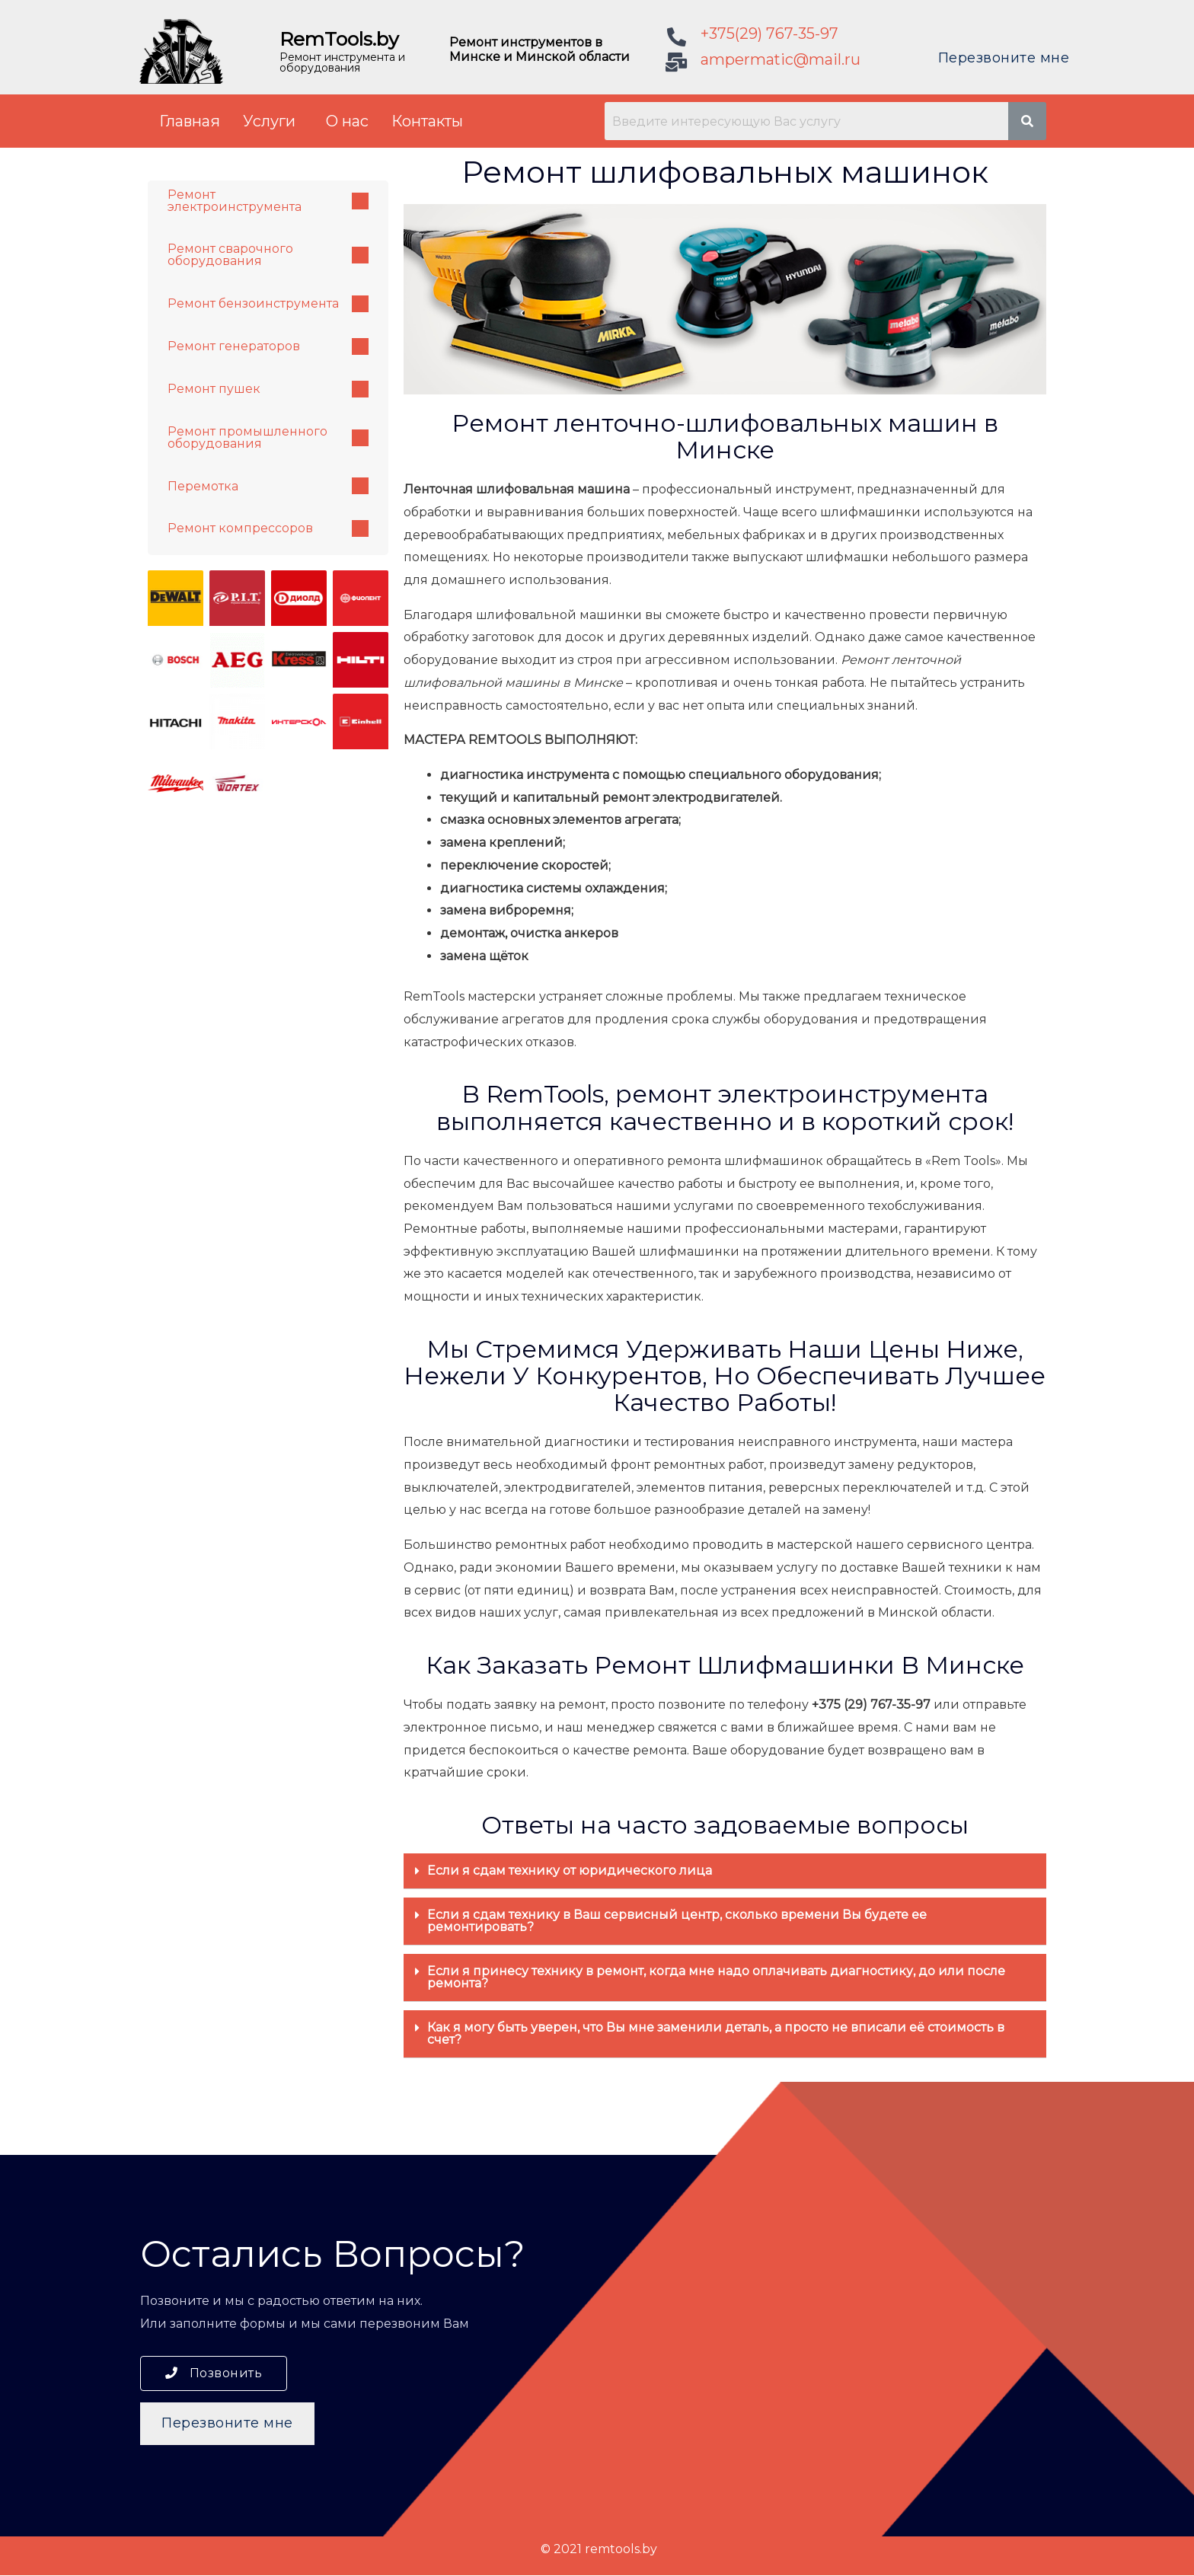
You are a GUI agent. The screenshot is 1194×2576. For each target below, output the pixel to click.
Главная (189, 121)
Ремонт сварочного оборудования (268, 255)
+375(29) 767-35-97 (769, 33)
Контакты (427, 121)
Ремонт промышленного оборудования (268, 438)
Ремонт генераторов (268, 347)
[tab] (725, 1871)
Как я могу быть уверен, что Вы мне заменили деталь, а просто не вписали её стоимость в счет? (715, 2033)
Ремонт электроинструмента (268, 200)
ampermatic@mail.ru (781, 59)
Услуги (269, 121)
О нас (347, 121)
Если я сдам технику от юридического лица (569, 1870)
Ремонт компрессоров (268, 530)
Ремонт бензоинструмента (268, 304)
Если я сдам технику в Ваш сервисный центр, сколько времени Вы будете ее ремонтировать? (677, 1920)
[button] (213, 2374)
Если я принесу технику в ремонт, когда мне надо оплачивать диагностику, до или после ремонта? (716, 1977)
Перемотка (268, 487)
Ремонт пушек (268, 389)
